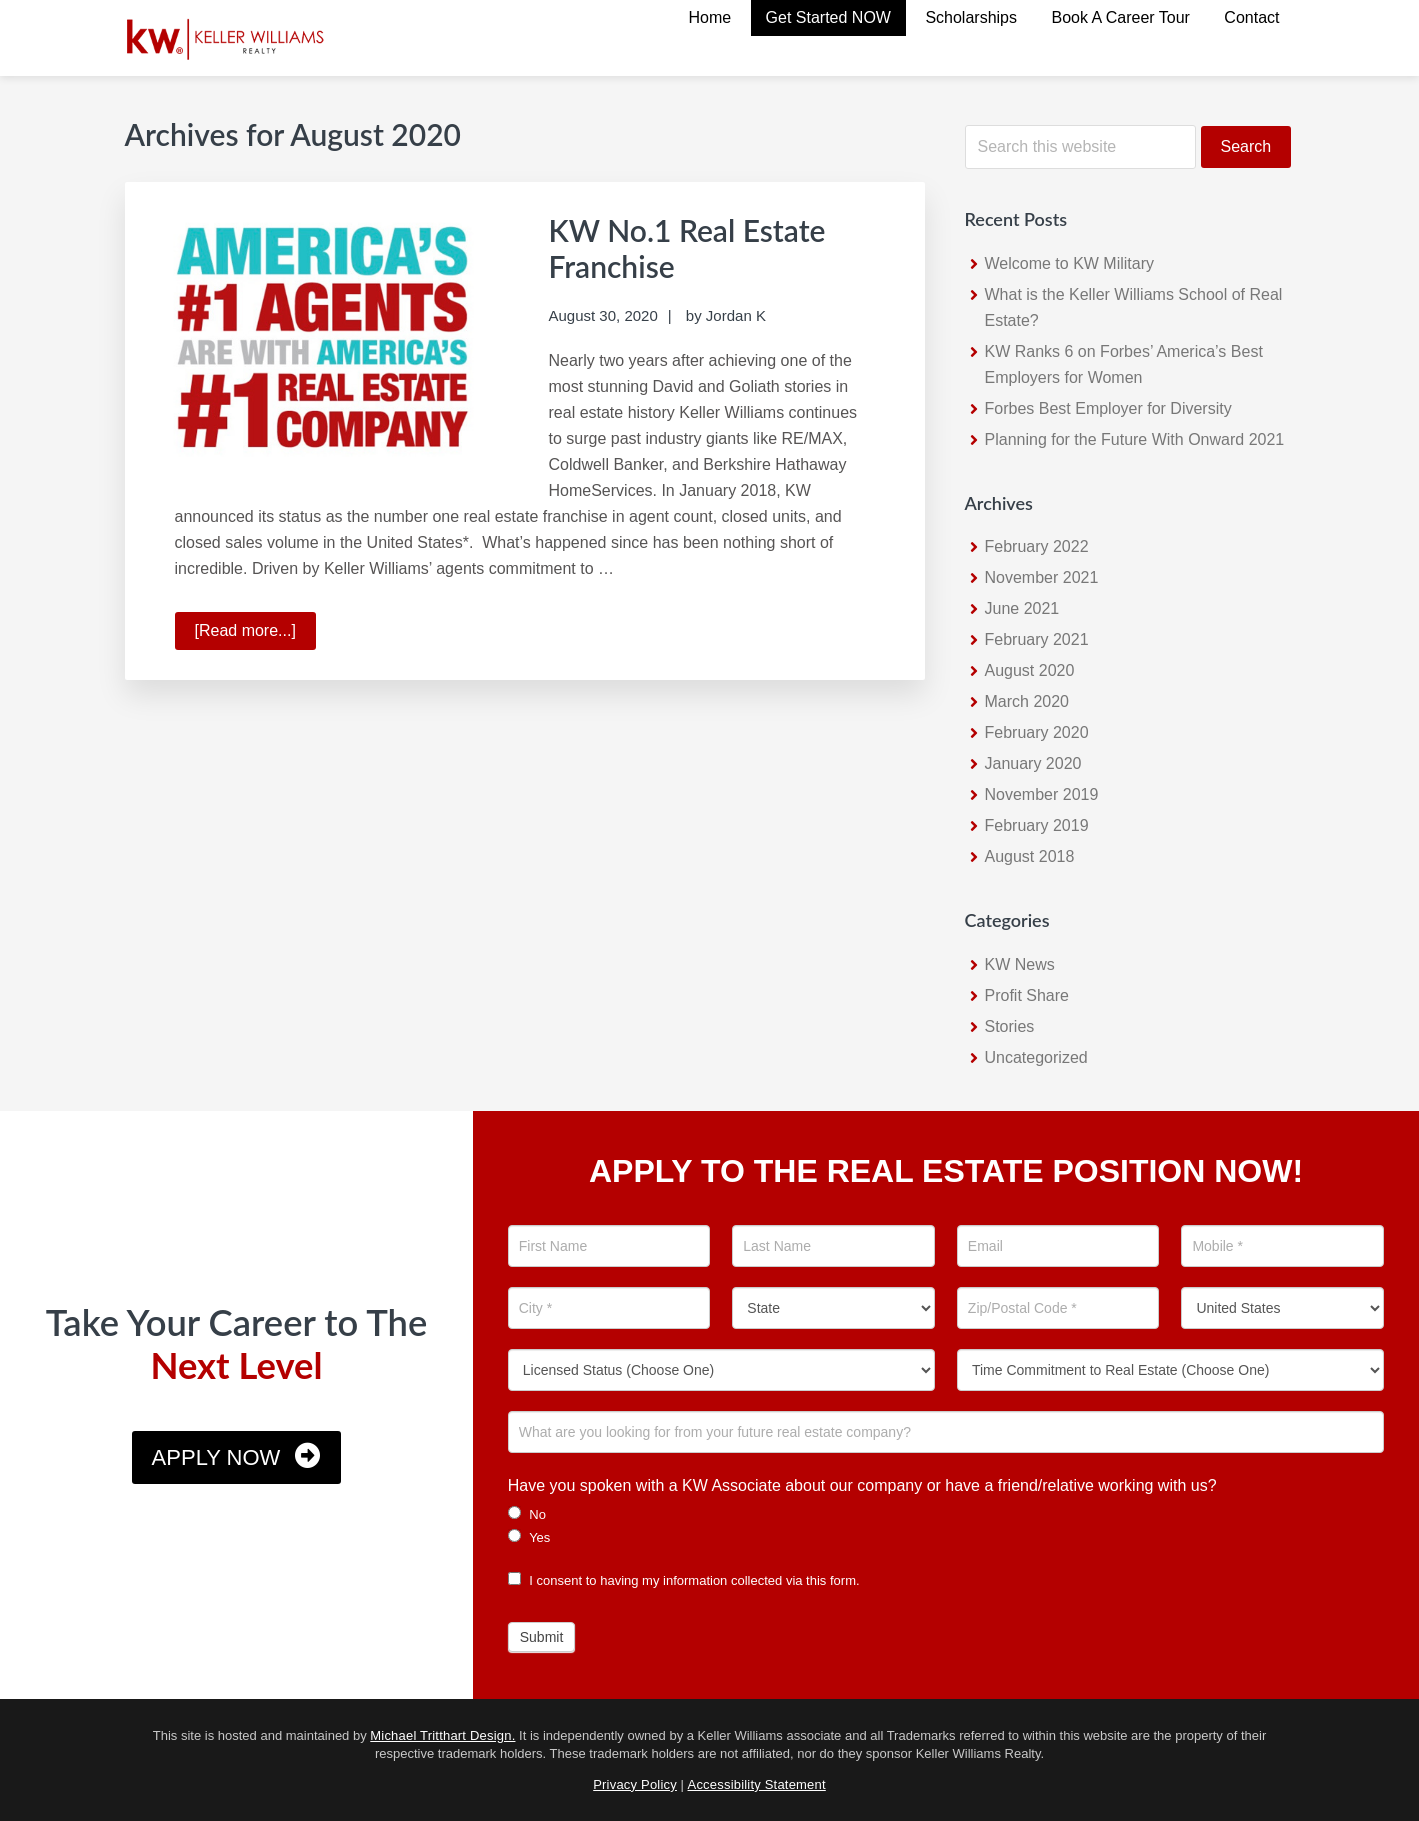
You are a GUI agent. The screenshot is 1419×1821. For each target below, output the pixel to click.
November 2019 (1042, 794)
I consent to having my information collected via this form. (684, 1580)
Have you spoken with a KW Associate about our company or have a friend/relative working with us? (862, 1485)
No (527, 1514)
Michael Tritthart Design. (442, 1735)
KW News (1020, 964)
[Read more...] (255, 634)
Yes (529, 1537)
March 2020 (1027, 701)
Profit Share (1027, 995)
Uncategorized (1036, 1057)
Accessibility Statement (757, 1784)
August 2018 (1030, 856)
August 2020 (1030, 670)
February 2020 (1037, 732)
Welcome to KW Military (1070, 263)
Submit (542, 1637)
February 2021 (1037, 639)
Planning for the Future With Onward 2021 (1135, 439)
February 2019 (1037, 825)
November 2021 (1042, 577)
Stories (1010, 1026)
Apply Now (216, 1457)
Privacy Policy (635, 1784)
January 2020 (1033, 763)
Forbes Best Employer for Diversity (1108, 408)
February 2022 (1037, 546)
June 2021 (1022, 608)
